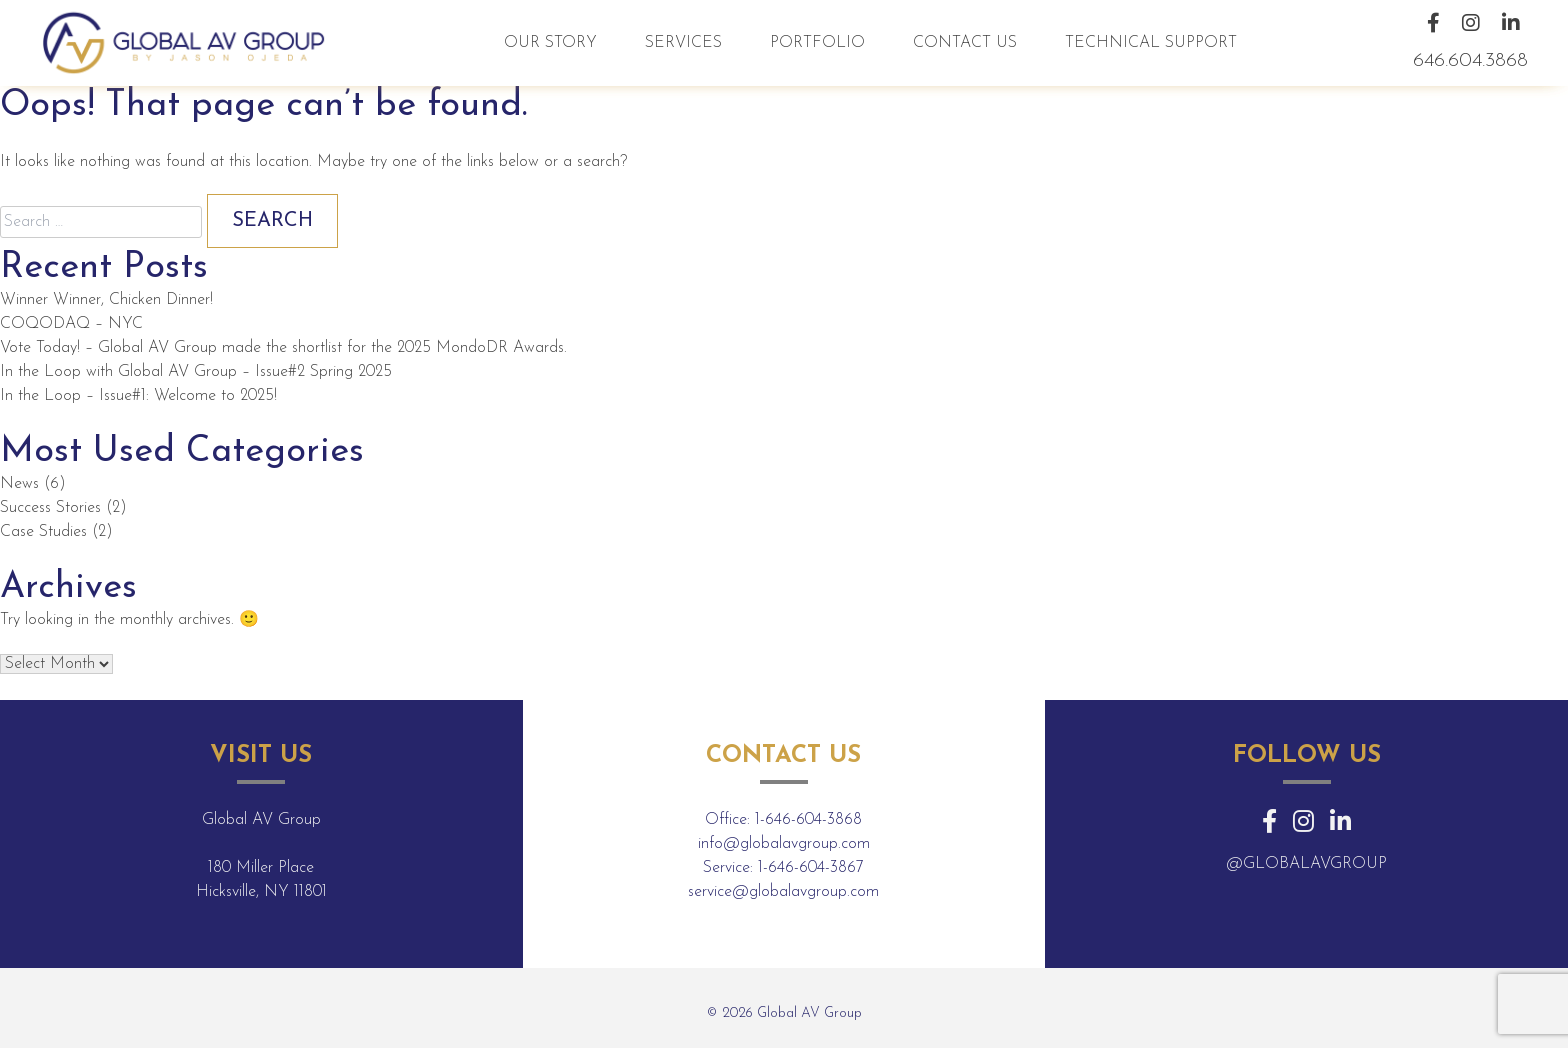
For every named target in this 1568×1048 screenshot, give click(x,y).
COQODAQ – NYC (71, 324)
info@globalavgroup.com (784, 844)
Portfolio (817, 43)
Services (683, 43)
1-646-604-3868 (808, 820)
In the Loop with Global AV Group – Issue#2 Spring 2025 (196, 372)
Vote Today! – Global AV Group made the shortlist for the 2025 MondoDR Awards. (283, 348)
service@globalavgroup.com (783, 892)
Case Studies (43, 532)
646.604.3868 (1470, 61)
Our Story (550, 43)
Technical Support (1151, 43)
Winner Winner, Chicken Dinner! (106, 300)
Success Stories (50, 508)
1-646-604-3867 (811, 868)
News (19, 484)
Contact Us (965, 43)
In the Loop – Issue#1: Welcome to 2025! (138, 396)
